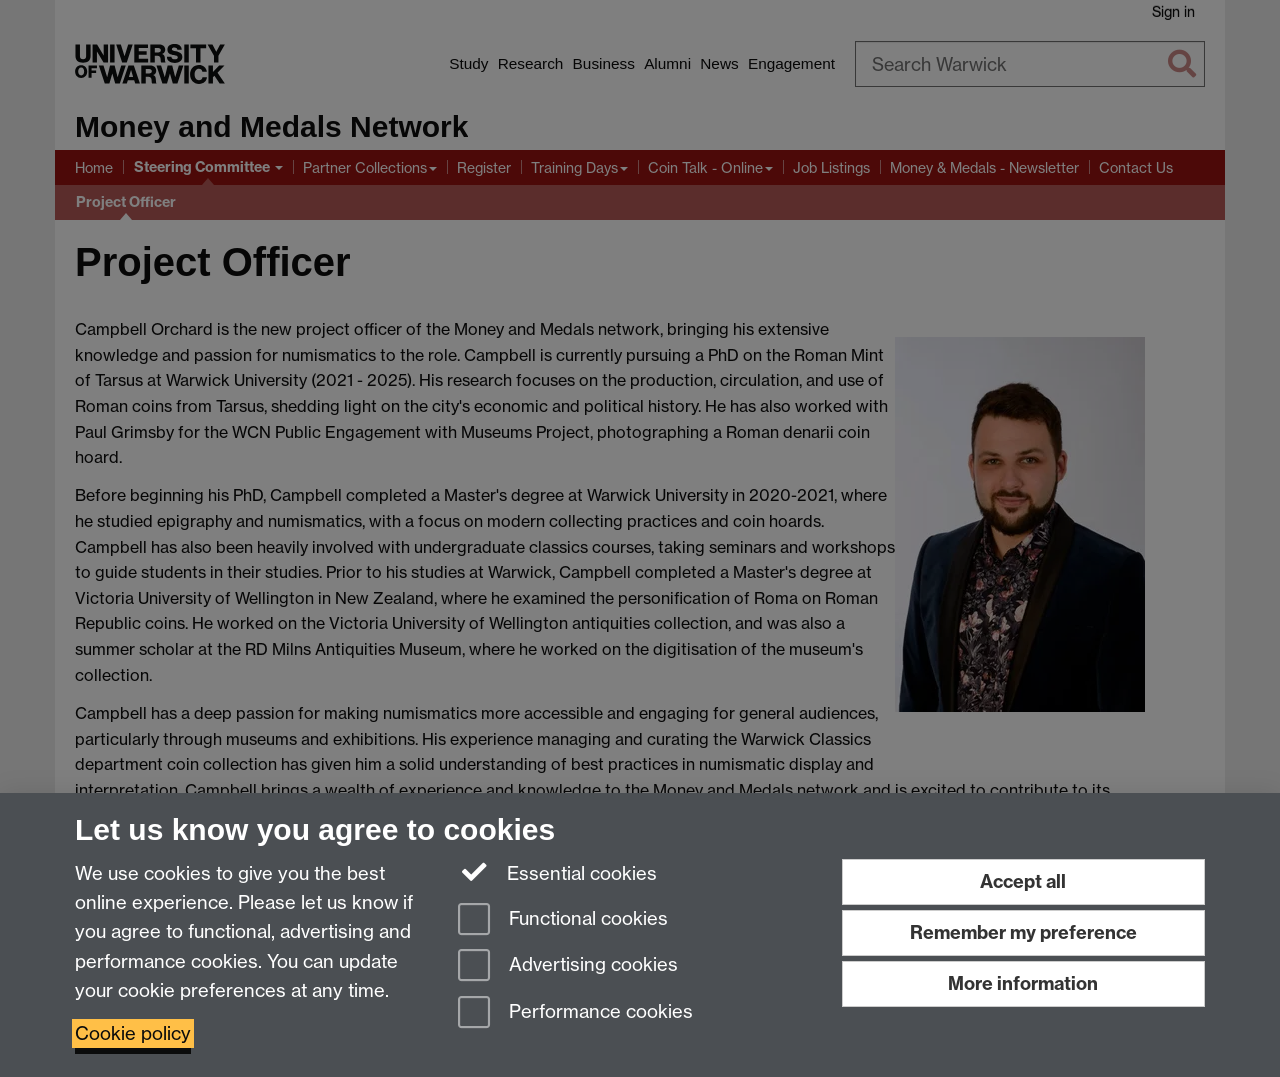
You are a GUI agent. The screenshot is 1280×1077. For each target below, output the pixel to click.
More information (1023, 983)
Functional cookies (563, 920)
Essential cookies (557, 872)
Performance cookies (575, 1013)
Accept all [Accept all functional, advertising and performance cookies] (1023, 881)
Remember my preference (1023, 932)
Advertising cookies (568, 966)
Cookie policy (133, 1033)
